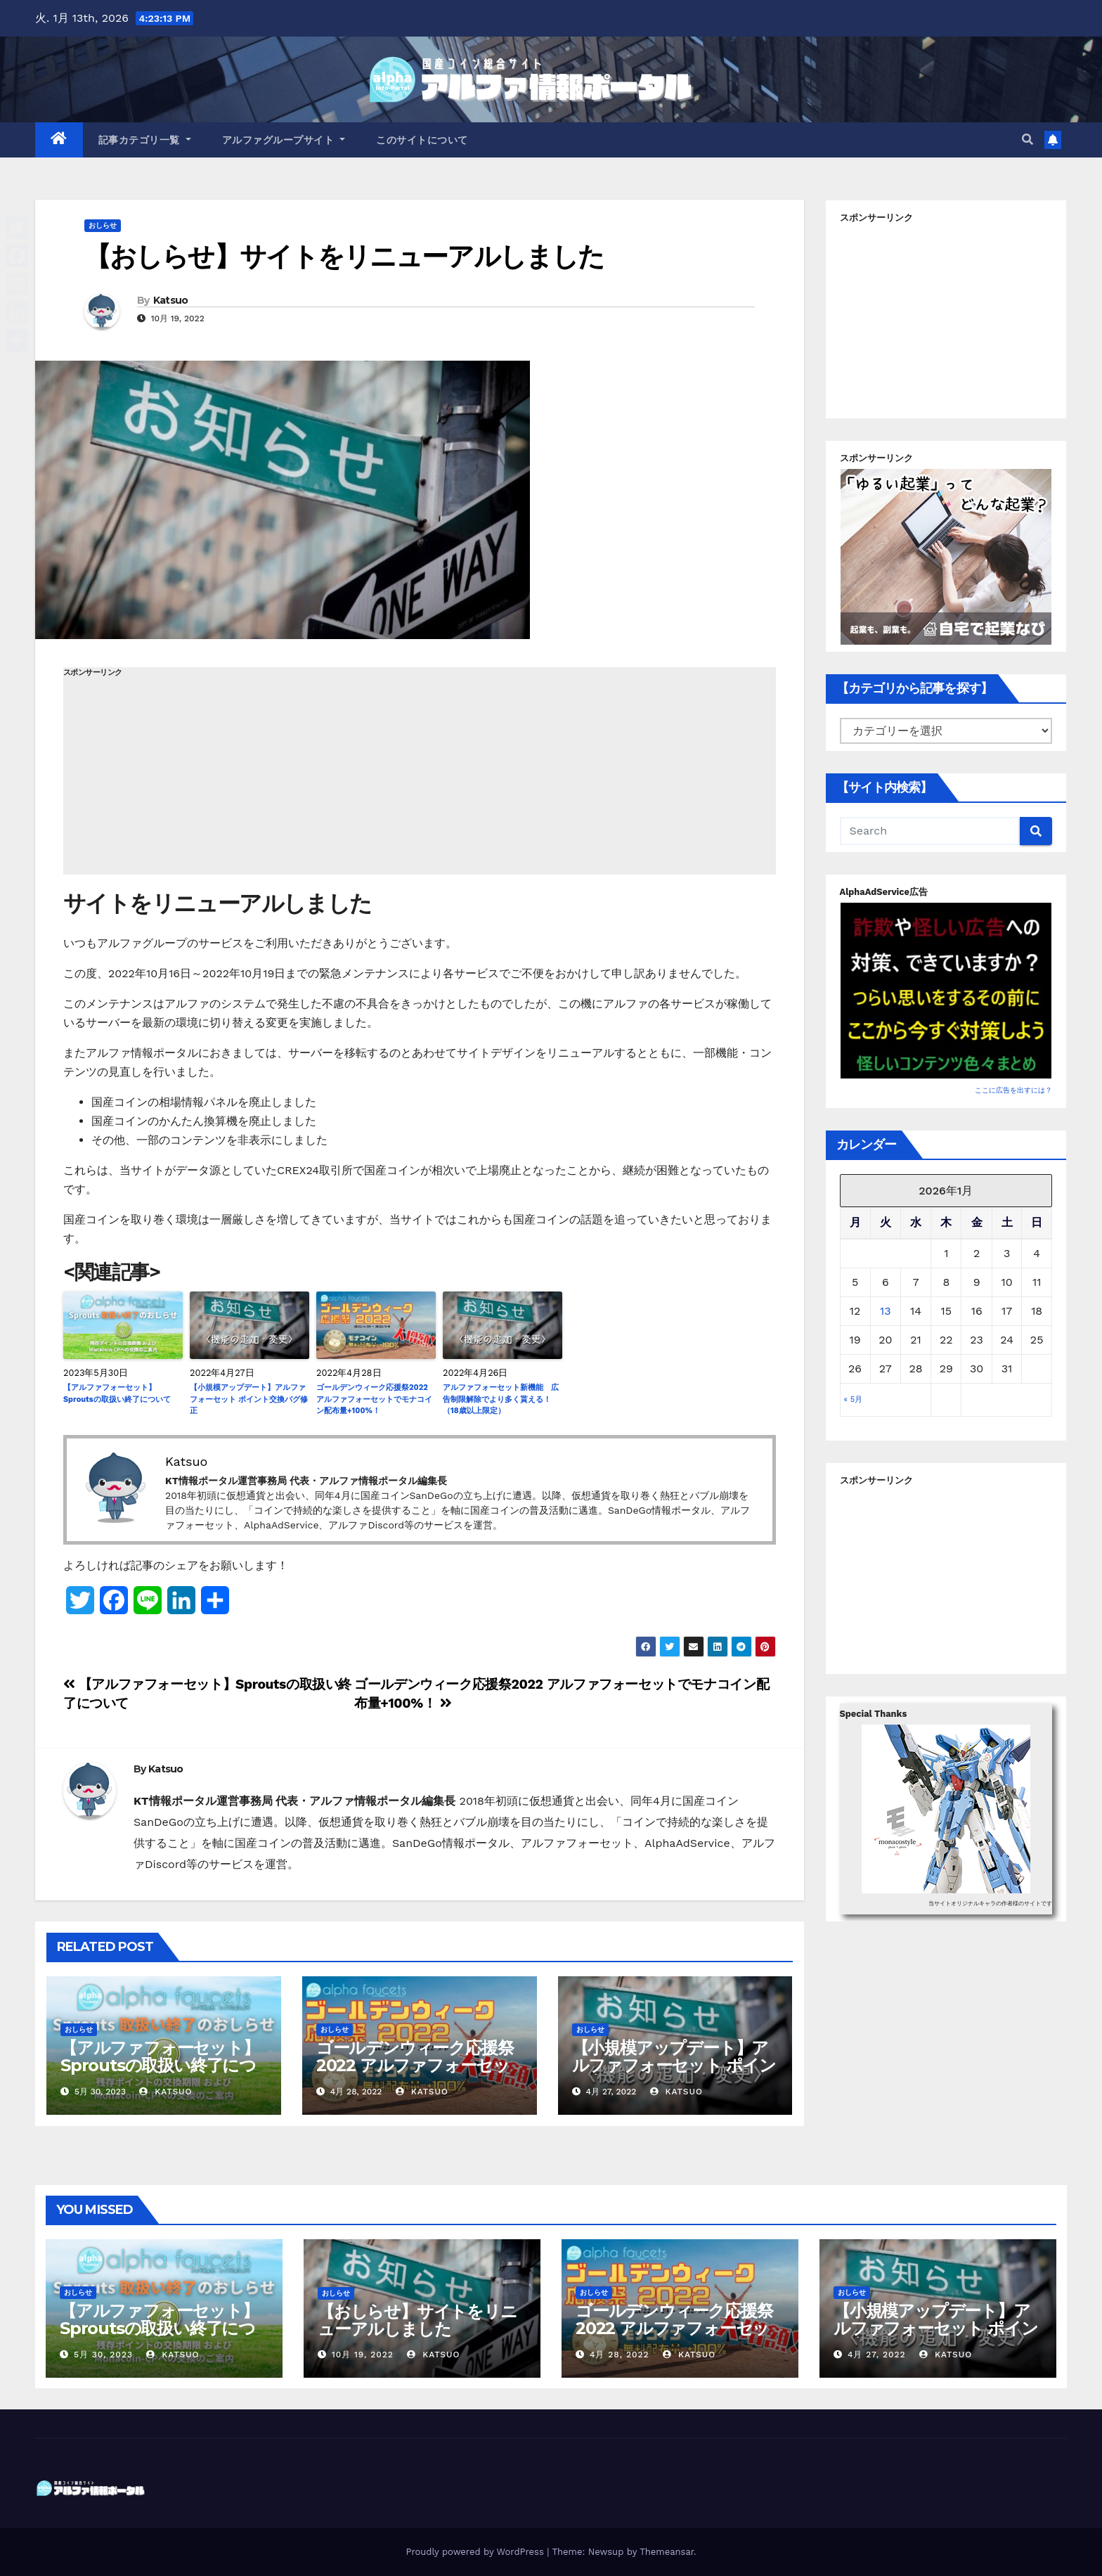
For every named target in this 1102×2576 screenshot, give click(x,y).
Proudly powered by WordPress (476, 2551)
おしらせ (103, 225)
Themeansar (667, 2551)
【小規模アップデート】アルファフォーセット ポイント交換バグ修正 (249, 1399)
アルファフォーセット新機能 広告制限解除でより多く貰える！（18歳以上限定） (501, 1399)
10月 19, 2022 (363, 2354)
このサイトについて (422, 140)
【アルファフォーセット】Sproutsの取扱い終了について (117, 1393)
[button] (1027, 139)
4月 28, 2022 (619, 2354)
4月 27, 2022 (877, 2354)
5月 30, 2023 (103, 2354)
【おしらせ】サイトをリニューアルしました (344, 256)
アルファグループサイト (284, 140)
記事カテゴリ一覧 (144, 140)
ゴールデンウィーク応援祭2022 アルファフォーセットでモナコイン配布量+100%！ (374, 1399)
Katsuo (170, 300)
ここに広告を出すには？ (1013, 1090)
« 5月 (853, 1399)
